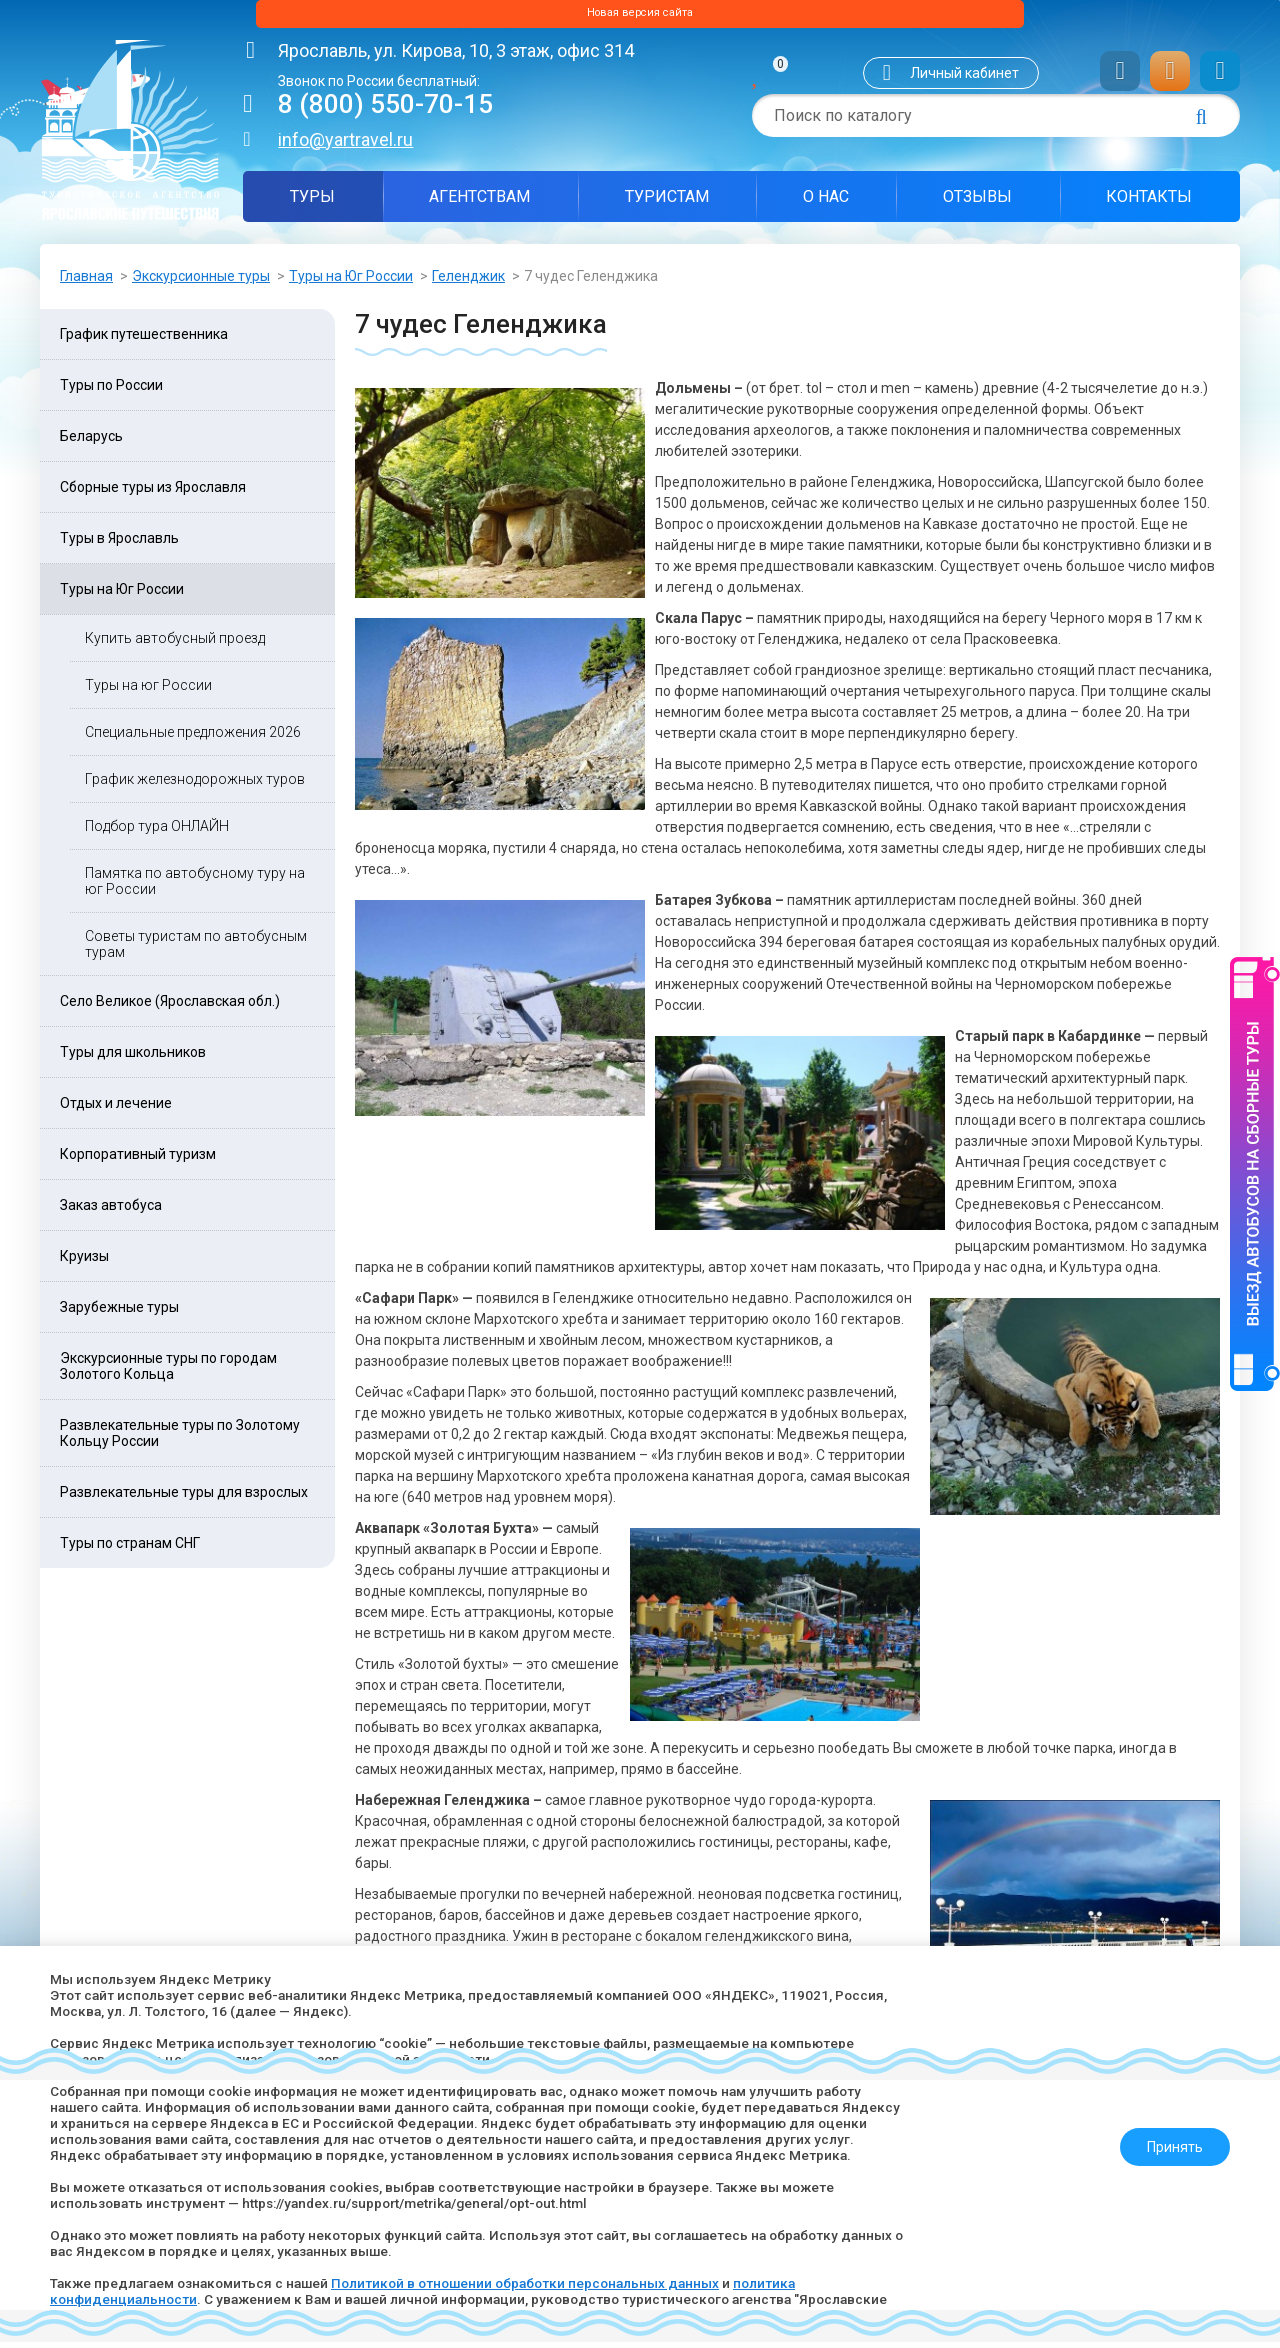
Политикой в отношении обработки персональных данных (543, 2283)
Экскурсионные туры (201, 282)
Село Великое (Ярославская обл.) (170, 1007)
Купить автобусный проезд (175, 644)
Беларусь (91, 442)
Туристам (667, 202)
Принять (1167, 2139)
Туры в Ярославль (119, 544)
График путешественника (144, 340)
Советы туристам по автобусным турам (196, 950)
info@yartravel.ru (345, 145)
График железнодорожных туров (195, 785)
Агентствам (479, 202)
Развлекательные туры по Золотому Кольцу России (180, 1439)
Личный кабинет (964, 79)
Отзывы (977, 202)
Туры (312, 202)
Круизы (84, 1262)
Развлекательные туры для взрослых (184, 1498)
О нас (826, 202)
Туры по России (111, 391)
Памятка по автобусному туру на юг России (195, 887)
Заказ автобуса (111, 1211)
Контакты (1149, 202)
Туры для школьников (133, 1058)
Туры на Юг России (351, 282)
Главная (86, 282)
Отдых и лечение (116, 1109)
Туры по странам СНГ (130, 1549)
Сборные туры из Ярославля (153, 493)
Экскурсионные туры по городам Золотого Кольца (168, 1372)
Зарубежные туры (119, 1313)
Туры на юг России (148, 691)
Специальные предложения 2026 (193, 738)
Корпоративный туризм (138, 1160)
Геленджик (468, 282)
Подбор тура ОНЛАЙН (157, 832)
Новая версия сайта (640, 17)
